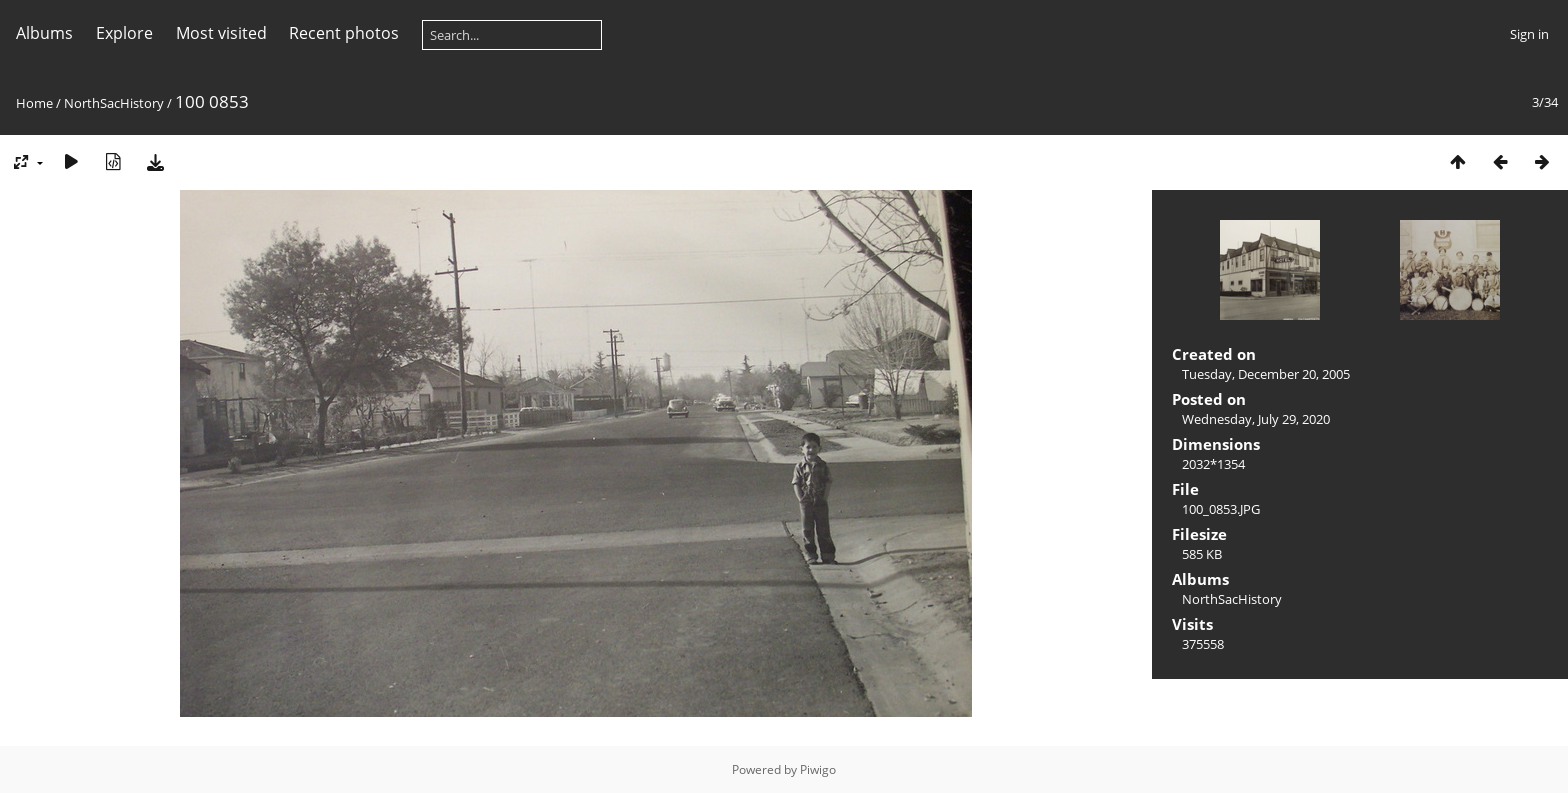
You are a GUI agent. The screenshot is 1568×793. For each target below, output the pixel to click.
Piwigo (818, 769)
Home (34, 103)
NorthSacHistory (114, 103)
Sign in (1529, 34)
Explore (124, 33)
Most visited (221, 33)
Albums (44, 33)
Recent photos (344, 33)
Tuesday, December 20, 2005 (1266, 374)
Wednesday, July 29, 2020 (1256, 419)
